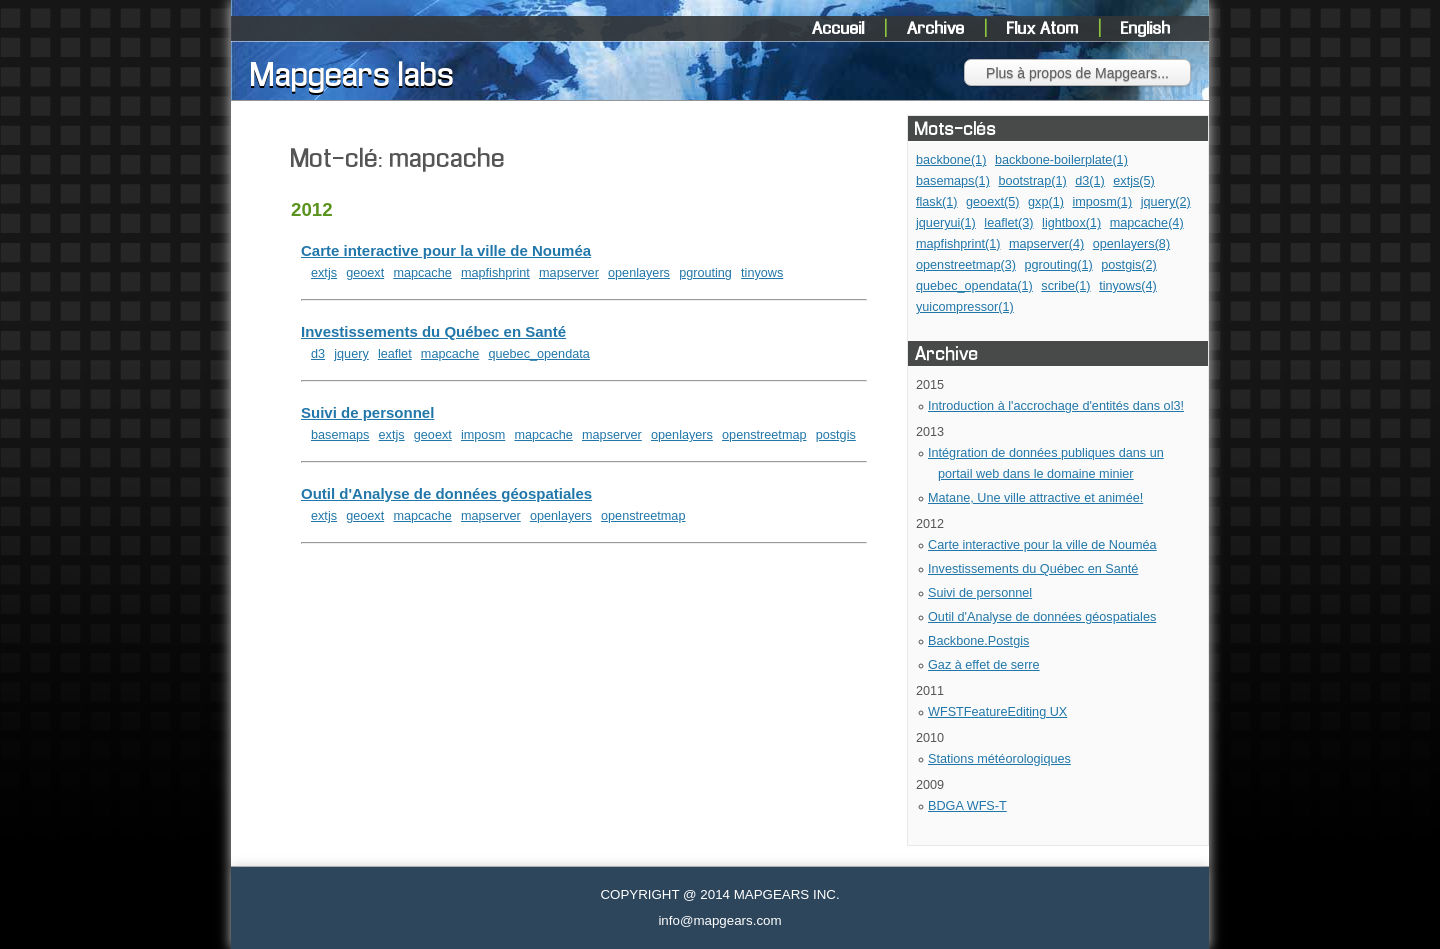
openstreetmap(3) (966, 265)
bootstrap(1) (1032, 181)
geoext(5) (992, 202)
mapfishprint (495, 273)
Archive (938, 29)
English (1146, 29)
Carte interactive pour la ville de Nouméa (1042, 545)
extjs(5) (1134, 181)
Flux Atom (1045, 29)
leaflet (395, 354)
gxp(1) (1046, 202)
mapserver (569, 273)
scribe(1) (1065, 286)
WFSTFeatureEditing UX (997, 712)
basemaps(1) (953, 181)
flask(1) (937, 202)
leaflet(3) (1008, 223)
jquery (351, 354)
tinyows (762, 273)
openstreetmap (764, 435)
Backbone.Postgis (978, 641)
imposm (483, 435)
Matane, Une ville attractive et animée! (1035, 498)
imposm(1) (1102, 202)
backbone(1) (951, 160)
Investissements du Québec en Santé (1033, 569)
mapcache (422, 273)
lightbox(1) (1071, 223)
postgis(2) (1129, 265)
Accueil (840, 29)
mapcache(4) (1147, 223)
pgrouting (705, 273)
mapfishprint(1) (958, 244)
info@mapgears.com (719, 920)
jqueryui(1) (946, 223)
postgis (836, 435)
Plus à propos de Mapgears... (1077, 73)
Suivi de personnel (980, 593)
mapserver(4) (1046, 244)
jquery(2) (1166, 202)
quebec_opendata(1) (974, 286)
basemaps (340, 435)
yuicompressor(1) (965, 307)
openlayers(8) (1131, 244)
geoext (365, 273)
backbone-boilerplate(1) (1061, 160)
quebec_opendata (538, 354)
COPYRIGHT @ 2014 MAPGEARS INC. (719, 894)
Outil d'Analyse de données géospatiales (1042, 617)
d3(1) (1090, 181)
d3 (318, 354)
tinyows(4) (1128, 286)
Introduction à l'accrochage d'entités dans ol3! (1056, 406)
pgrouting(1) (1058, 265)
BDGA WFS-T (967, 806)
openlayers (639, 273)
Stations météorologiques (999, 759)
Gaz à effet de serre (984, 665)
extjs (324, 273)
